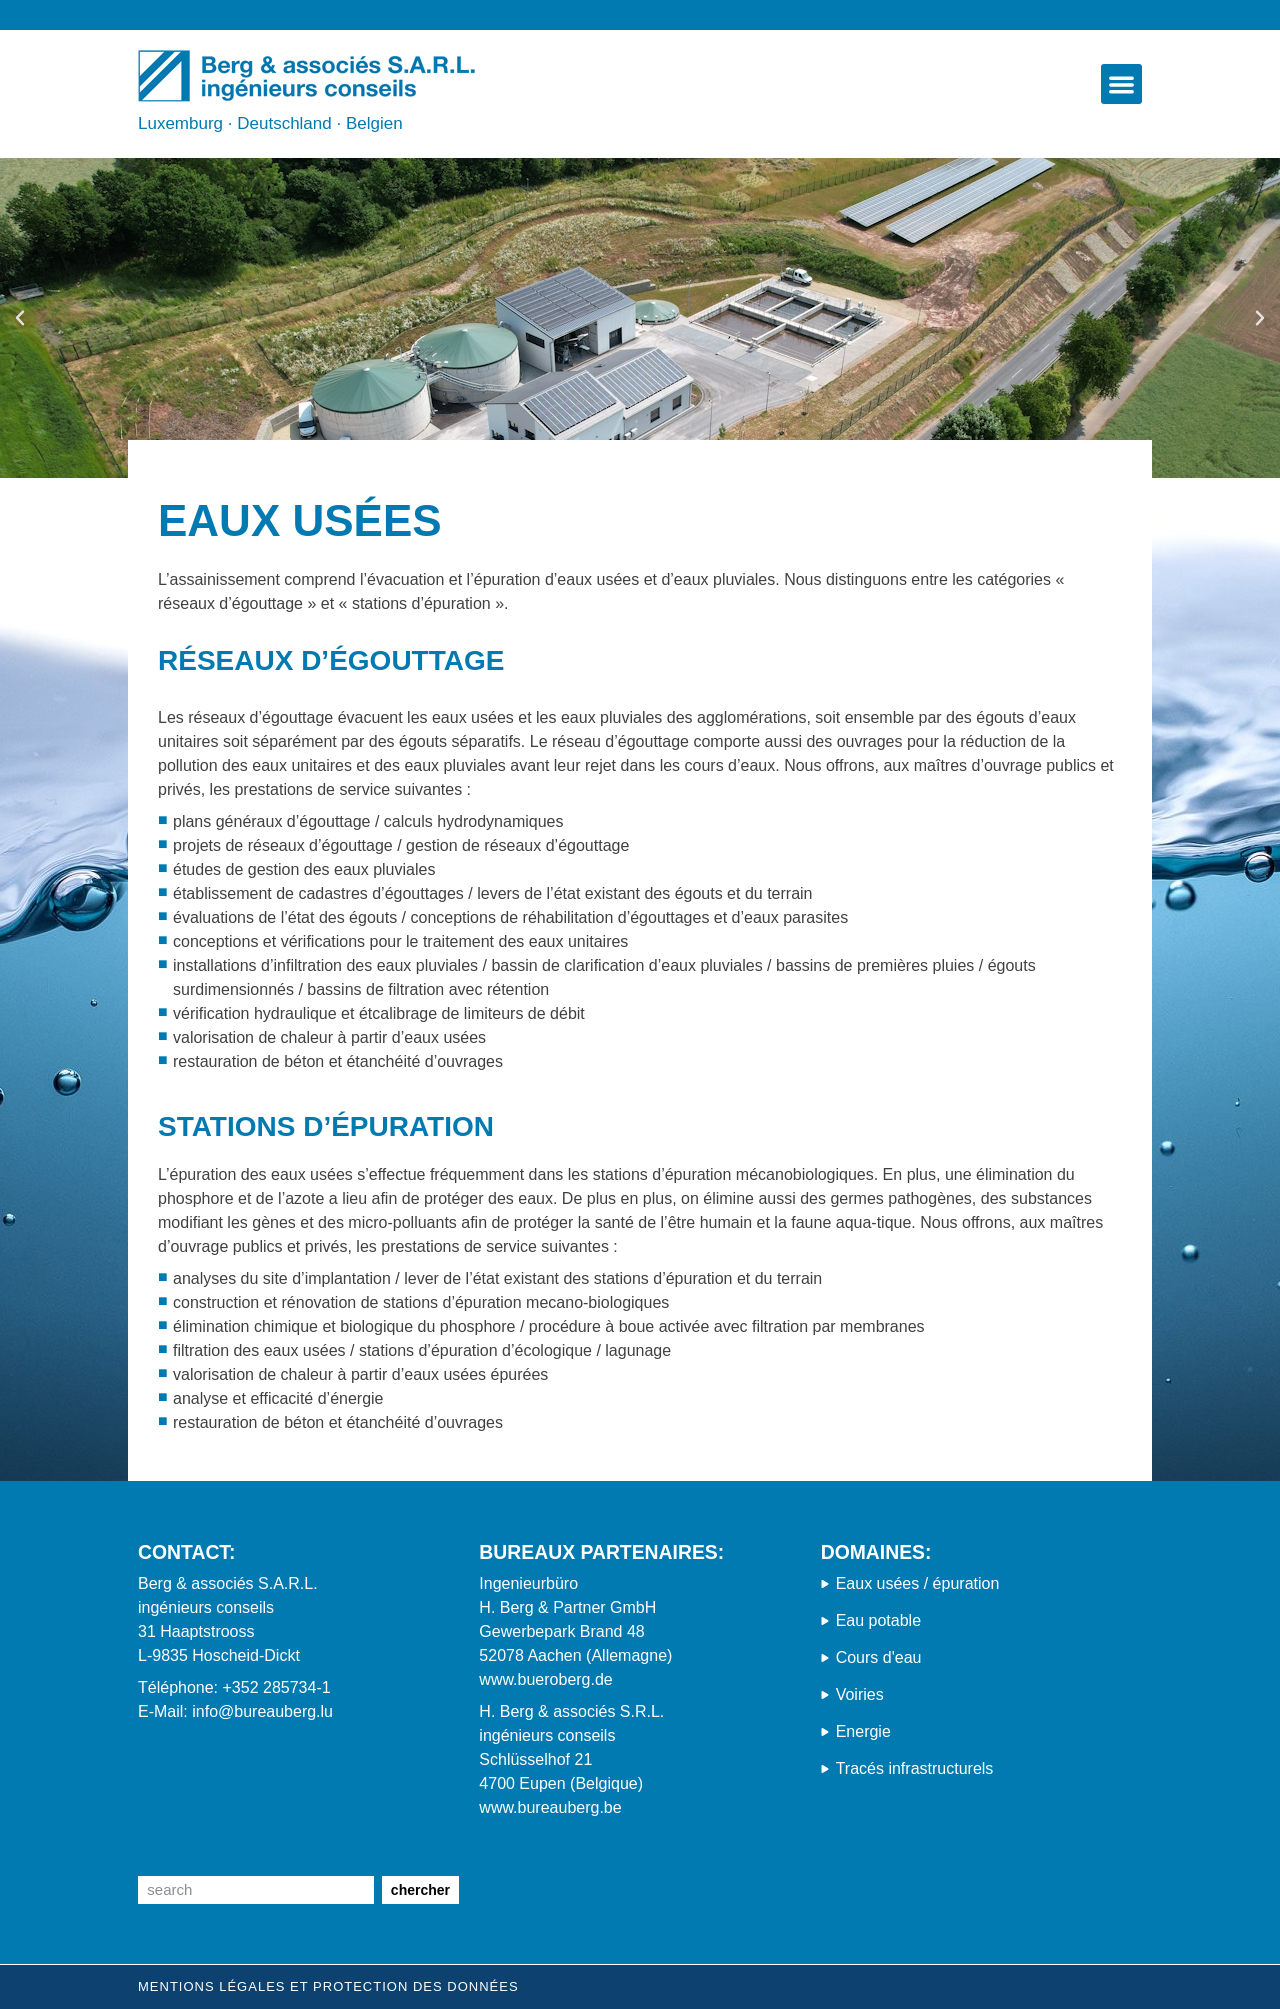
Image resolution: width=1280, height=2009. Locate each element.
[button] (1121, 84)
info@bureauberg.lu (262, 1711)
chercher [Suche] (420, 1890)
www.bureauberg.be (550, 1807)
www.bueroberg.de (545, 1679)
